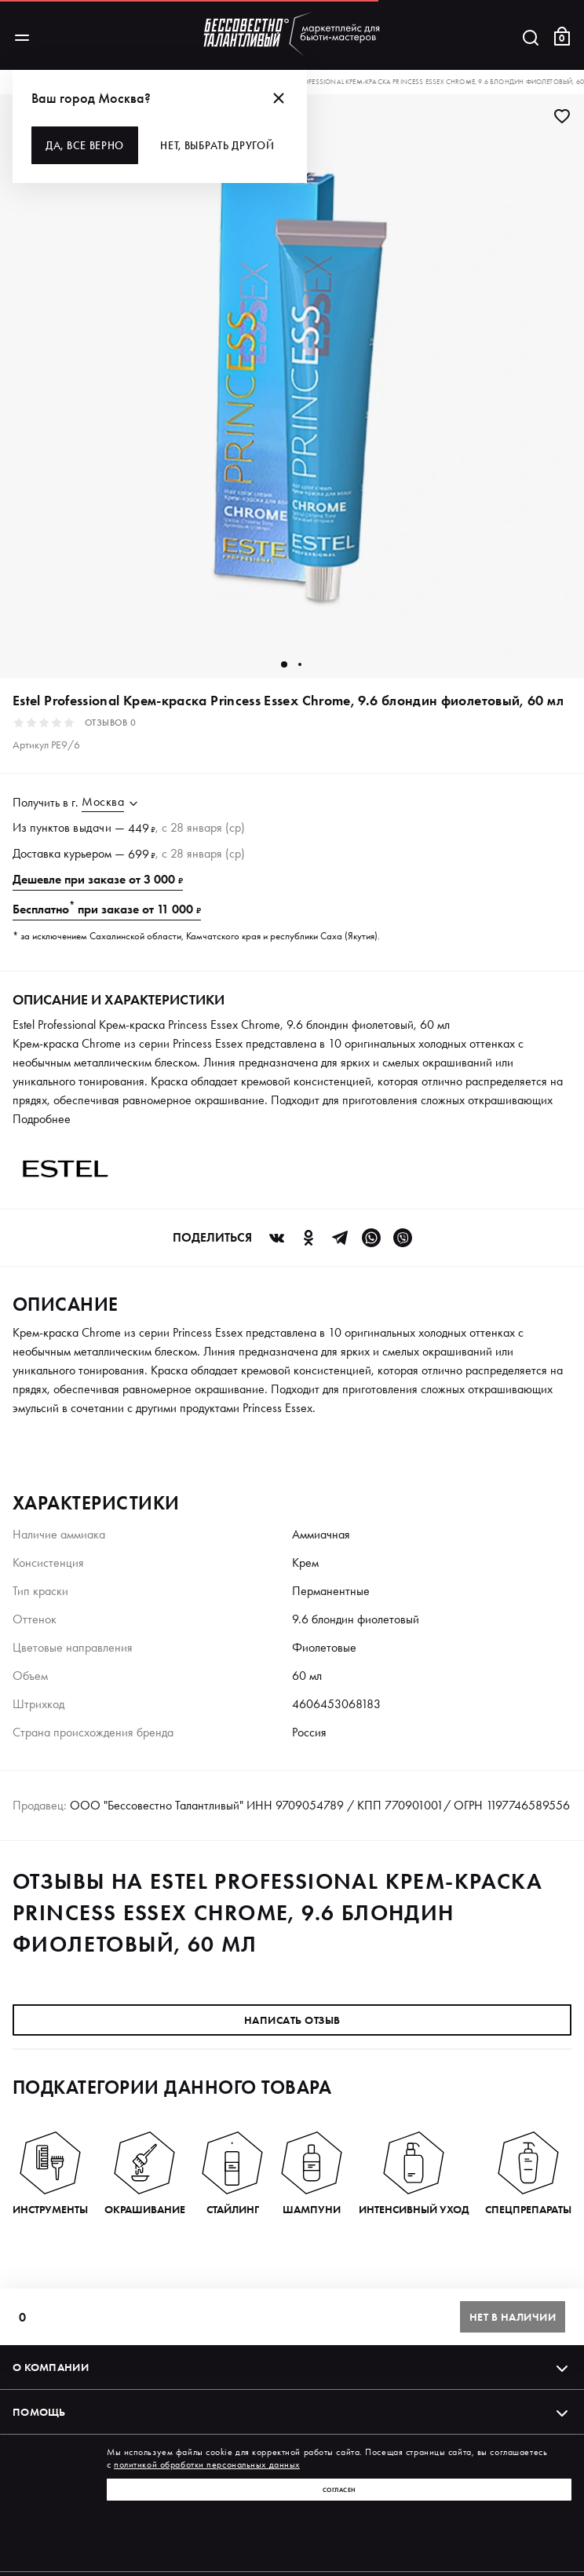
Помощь (292, 2411)
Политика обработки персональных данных (112, 2536)
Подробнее (42, 1119)
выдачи (92, 827)
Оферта (550, 2536)
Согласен (339, 2490)
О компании (292, 2367)
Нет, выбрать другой (217, 145)
